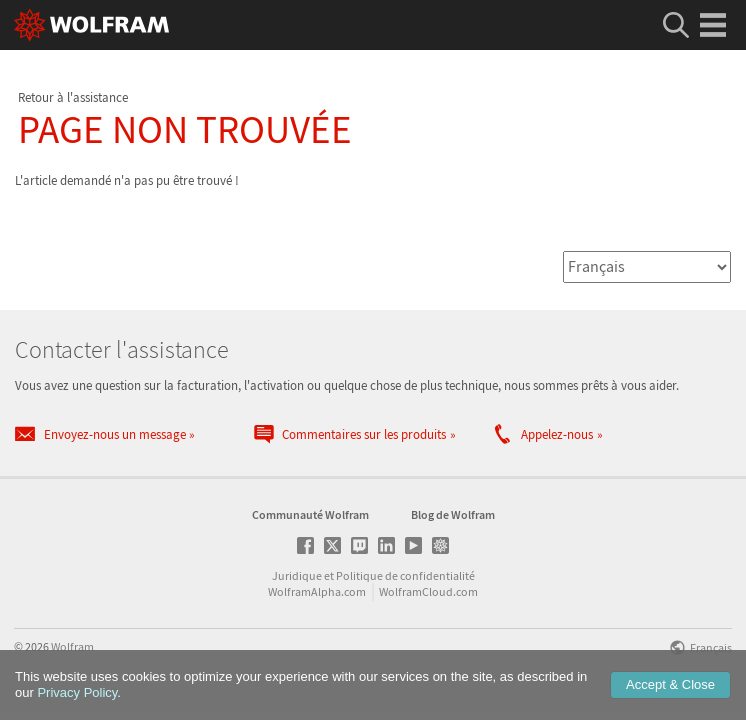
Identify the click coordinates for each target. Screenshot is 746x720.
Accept (670, 684)
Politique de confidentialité (405, 582)
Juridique (297, 582)
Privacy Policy (77, 692)
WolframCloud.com (428, 598)
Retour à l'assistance (73, 97)
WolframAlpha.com (317, 598)
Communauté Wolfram (310, 521)
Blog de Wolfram (453, 521)
